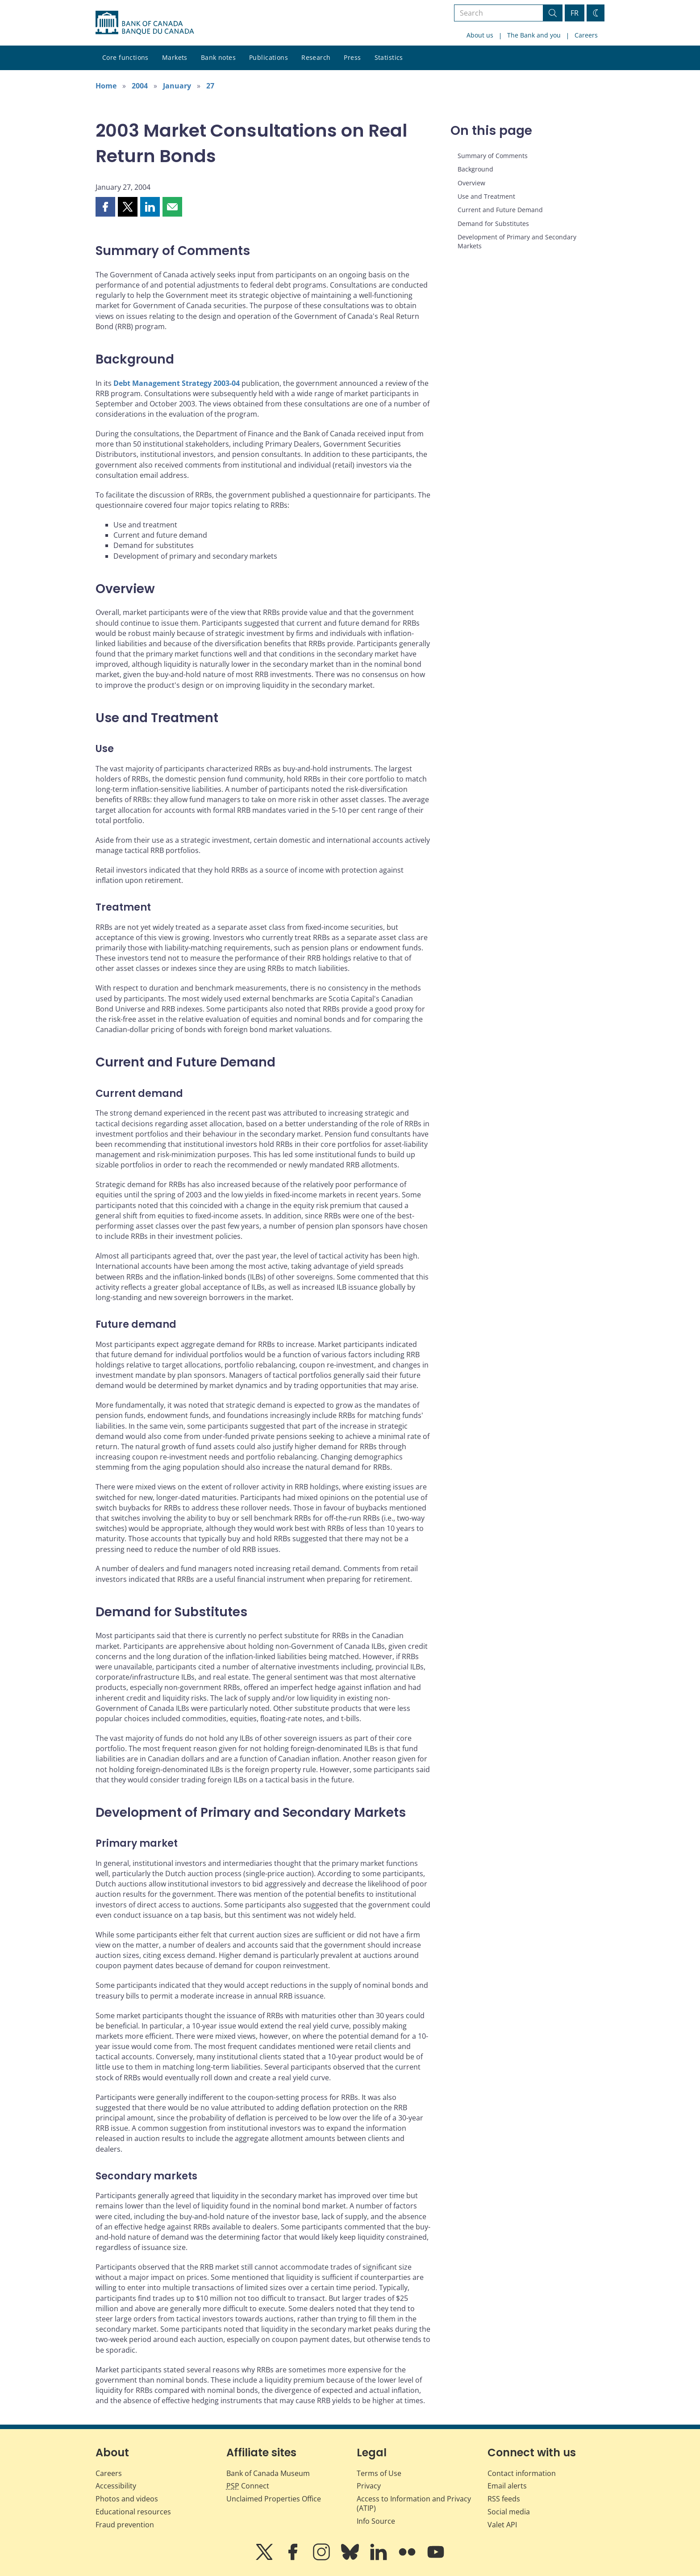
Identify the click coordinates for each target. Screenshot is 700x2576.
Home (106, 86)
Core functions (125, 57)
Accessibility (116, 2486)
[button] (105, 207)
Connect (247, 2486)
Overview (471, 183)
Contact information (522, 2473)
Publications (268, 57)
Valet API (502, 2525)
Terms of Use (379, 2473)
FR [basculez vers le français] (575, 13)
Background (475, 169)
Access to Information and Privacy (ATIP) (414, 2503)
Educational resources (133, 2512)
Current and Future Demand (500, 209)
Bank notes (218, 57)
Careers (586, 35)
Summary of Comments (493, 155)
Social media (509, 2512)
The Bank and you (534, 35)
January (177, 86)
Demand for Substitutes (493, 223)
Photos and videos (127, 2499)
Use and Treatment (486, 196)
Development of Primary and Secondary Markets (517, 241)
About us (480, 35)
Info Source (376, 2521)
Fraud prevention (125, 2525)
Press (352, 57)
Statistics (389, 57)
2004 (140, 86)
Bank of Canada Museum (268, 2473)
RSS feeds (504, 2499)
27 (210, 86)
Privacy (369, 2486)
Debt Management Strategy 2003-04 (176, 383)
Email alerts (507, 2486)
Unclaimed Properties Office (273, 2499)
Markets (175, 57)
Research (315, 57)
